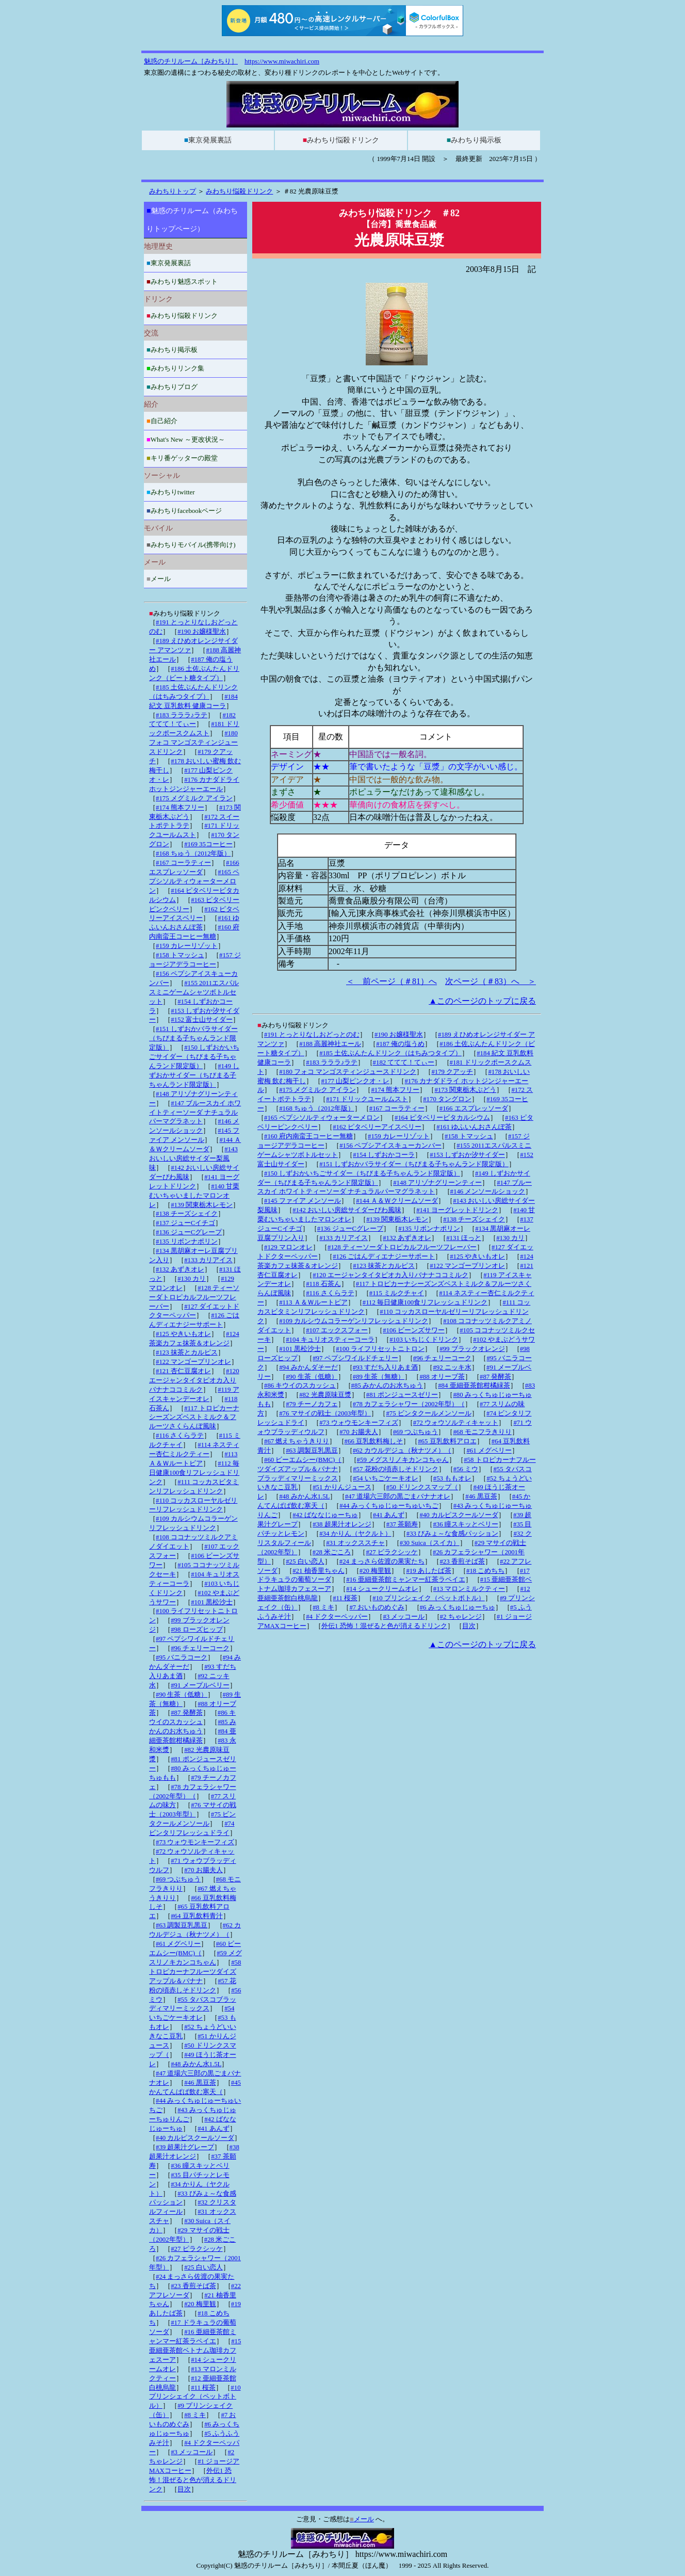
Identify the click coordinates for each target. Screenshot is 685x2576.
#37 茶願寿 (402, 1524)
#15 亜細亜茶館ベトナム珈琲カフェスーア (195, 2350)
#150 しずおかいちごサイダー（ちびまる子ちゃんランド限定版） (362, 1173)
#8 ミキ (323, 1607)
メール (158, 579)
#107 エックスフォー (337, 1330)
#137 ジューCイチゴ (185, 1223)
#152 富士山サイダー (202, 1019)
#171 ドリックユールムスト (367, 1099)
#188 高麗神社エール (330, 1044)
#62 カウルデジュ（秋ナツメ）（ (402, 1450)
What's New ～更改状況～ (185, 439)
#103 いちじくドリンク (423, 1339)
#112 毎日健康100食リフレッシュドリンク (425, 1302)
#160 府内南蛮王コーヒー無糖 (308, 1136)
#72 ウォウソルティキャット (455, 1422)
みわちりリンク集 (175, 368)
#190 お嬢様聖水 (398, 1034)
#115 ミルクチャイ (396, 1293)
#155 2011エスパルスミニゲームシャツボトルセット (194, 992)
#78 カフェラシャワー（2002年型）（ (409, 1404)
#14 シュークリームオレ (382, 1588)
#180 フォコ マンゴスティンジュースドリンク (347, 1071)
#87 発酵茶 (495, 1376)
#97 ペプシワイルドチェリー (355, 1358)
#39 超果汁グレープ (185, 2147)
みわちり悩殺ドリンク (341, 140)
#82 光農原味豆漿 (325, 1394)
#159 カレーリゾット (399, 1136)
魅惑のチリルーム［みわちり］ (191, 61)
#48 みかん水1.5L (304, 1496)
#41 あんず (388, 1515)
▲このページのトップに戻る (482, 1000)
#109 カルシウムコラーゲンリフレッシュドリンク (353, 1321)
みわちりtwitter (170, 492)
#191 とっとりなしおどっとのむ (312, 1034)
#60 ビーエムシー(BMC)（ (302, 1459)
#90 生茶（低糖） (311, 1376)
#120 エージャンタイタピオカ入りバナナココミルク (390, 1275)
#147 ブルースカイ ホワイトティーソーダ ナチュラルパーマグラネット (195, 1112)
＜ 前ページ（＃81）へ (391, 981)
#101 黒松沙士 (300, 1349)
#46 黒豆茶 (481, 1496)
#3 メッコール (404, 1616)
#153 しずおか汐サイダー (467, 1154)
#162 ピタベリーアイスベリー (377, 1127)
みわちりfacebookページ (184, 510)
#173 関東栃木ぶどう (465, 1089)
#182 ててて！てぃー (404, 1062)
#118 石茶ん (323, 1283)
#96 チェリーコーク (442, 1358)
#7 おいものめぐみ (376, 1607)
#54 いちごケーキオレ (385, 1478)
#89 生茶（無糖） (378, 1376)
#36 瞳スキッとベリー (465, 1524)
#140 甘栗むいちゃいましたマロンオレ (194, 1196)
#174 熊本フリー (395, 1089)
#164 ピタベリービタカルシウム (442, 1117)
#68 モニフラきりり (482, 1432)
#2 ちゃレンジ (461, 1616)
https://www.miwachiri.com (281, 61)
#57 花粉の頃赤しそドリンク (395, 1469)
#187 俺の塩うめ (400, 1044)
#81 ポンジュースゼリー (402, 1394)
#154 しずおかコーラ (384, 1154)
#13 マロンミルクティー (469, 1588)
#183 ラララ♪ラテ (331, 1062)
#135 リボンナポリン (429, 1228)
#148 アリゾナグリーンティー (437, 1182)
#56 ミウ (465, 1469)
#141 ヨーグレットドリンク (457, 1210)
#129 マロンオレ (288, 1247)
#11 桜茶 (345, 1598)
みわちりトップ (172, 191)
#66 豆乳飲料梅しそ (374, 1441)
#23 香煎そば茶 (461, 1561)
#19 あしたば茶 (428, 1570)
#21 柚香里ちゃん (318, 1570)
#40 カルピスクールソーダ (458, 1515)
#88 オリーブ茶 (441, 1376)
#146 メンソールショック (488, 1191)
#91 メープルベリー (200, 1685)
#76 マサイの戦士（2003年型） (325, 1413)
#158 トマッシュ (469, 1136)
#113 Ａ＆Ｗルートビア (313, 1302)
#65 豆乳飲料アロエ (447, 1441)
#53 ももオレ (452, 1478)
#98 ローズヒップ (196, 1629)
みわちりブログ (172, 387)
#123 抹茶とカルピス (384, 1265)
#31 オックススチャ (355, 1543)
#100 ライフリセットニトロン (380, 1349)
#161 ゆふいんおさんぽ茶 (474, 1127)
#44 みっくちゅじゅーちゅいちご (388, 1505)
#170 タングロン (447, 1099)
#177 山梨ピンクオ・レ (355, 1081)
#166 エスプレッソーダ (473, 1108)
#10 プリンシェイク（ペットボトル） (428, 1598)
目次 (469, 1626)
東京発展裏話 (208, 140)
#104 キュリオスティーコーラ (330, 1339)
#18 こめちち (485, 1570)
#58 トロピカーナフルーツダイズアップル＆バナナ (195, 1972)
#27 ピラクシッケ (391, 1552)
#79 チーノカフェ (311, 1404)
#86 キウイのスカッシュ (300, 1385)
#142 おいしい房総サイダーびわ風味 (346, 1210)
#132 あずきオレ (407, 1238)
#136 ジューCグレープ (350, 1228)
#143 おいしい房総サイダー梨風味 (193, 1158)
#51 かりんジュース (342, 1487)
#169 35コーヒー (208, 844)
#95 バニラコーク (181, 1657)
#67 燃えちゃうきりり (296, 1441)
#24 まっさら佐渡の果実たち (382, 1561)
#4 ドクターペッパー (337, 1616)
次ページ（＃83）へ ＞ (490, 981)
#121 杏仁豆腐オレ (183, 1371)
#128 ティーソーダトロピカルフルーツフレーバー (402, 1247)
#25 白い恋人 (305, 1561)
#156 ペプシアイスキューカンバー (390, 1145)
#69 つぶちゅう (415, 1432)
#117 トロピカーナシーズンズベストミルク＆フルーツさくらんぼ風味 (194, 1417)
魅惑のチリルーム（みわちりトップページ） (192, 219)
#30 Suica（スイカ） (430, 1543)
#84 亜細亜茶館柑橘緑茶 (474, 1385)
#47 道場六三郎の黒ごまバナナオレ (397, 1496)
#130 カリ (510, 1238)
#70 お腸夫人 (358, 1432)
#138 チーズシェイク (474, 1219)
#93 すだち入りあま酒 (385, 1367)
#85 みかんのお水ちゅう (387, 1385)
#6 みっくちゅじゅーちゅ (457, 1607)
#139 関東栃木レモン (397, 1219)
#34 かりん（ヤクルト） (355, 1533)
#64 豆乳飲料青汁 (196, 1916)
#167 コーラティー (397, 1108)
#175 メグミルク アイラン (317, 1089)
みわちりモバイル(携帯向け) (190, 545)
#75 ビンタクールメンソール (428, 1413)
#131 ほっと (463, 1238)
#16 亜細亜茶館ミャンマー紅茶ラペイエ (405, 1579)
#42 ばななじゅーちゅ (324, 1515)
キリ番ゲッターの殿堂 (182, 458)
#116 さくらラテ (330, 1293)
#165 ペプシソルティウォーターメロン (322, 1117)
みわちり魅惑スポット (182, 281)
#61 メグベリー (488, 1450)
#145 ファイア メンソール (302, 1200)
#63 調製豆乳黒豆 (311, 1450)
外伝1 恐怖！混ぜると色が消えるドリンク (384, 1626)
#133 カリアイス (343, 1238)
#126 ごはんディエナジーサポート (384, 1256)
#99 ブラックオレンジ (471, 1349)
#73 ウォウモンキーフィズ (358, 1422)
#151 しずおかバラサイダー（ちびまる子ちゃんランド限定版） (414, 1164)
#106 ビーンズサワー (414, 1330)
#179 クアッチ (452, 1071)
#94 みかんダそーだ (308, 1367)
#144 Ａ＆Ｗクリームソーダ (397, 1200)
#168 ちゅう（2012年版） (316, 1108)
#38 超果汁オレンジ (342, 1524)
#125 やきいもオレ (477, 1256)
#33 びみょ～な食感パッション (452, 1533)
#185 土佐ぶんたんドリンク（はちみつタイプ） (390, 1053)
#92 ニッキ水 (452, 1367)
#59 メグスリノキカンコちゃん (403, 1459)
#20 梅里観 (375, 1570)
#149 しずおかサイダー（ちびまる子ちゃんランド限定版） (194, 1075)
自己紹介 (161, 421)
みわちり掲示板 (474, 140)
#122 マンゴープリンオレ (467, 1265)
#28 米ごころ (332, 1552)
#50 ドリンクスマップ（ (422, 1487)
